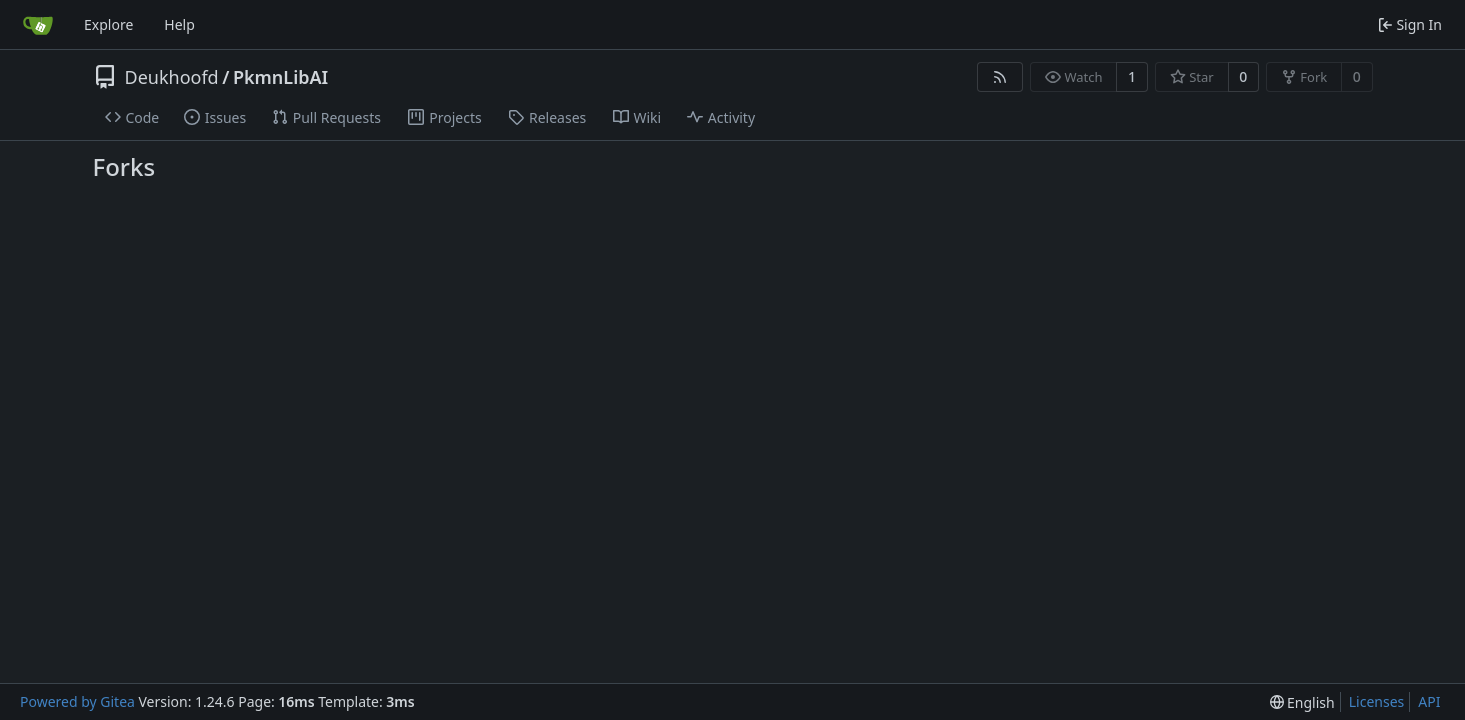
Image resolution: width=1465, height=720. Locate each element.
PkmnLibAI (280, 77)
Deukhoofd (172, 77)
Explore (108, 24)
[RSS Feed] (1000, 77)
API (1429, 701)
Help (179, 24)
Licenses (1377, 701)
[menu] (1302, 702)
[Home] (38, 25)
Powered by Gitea (77, 701)
